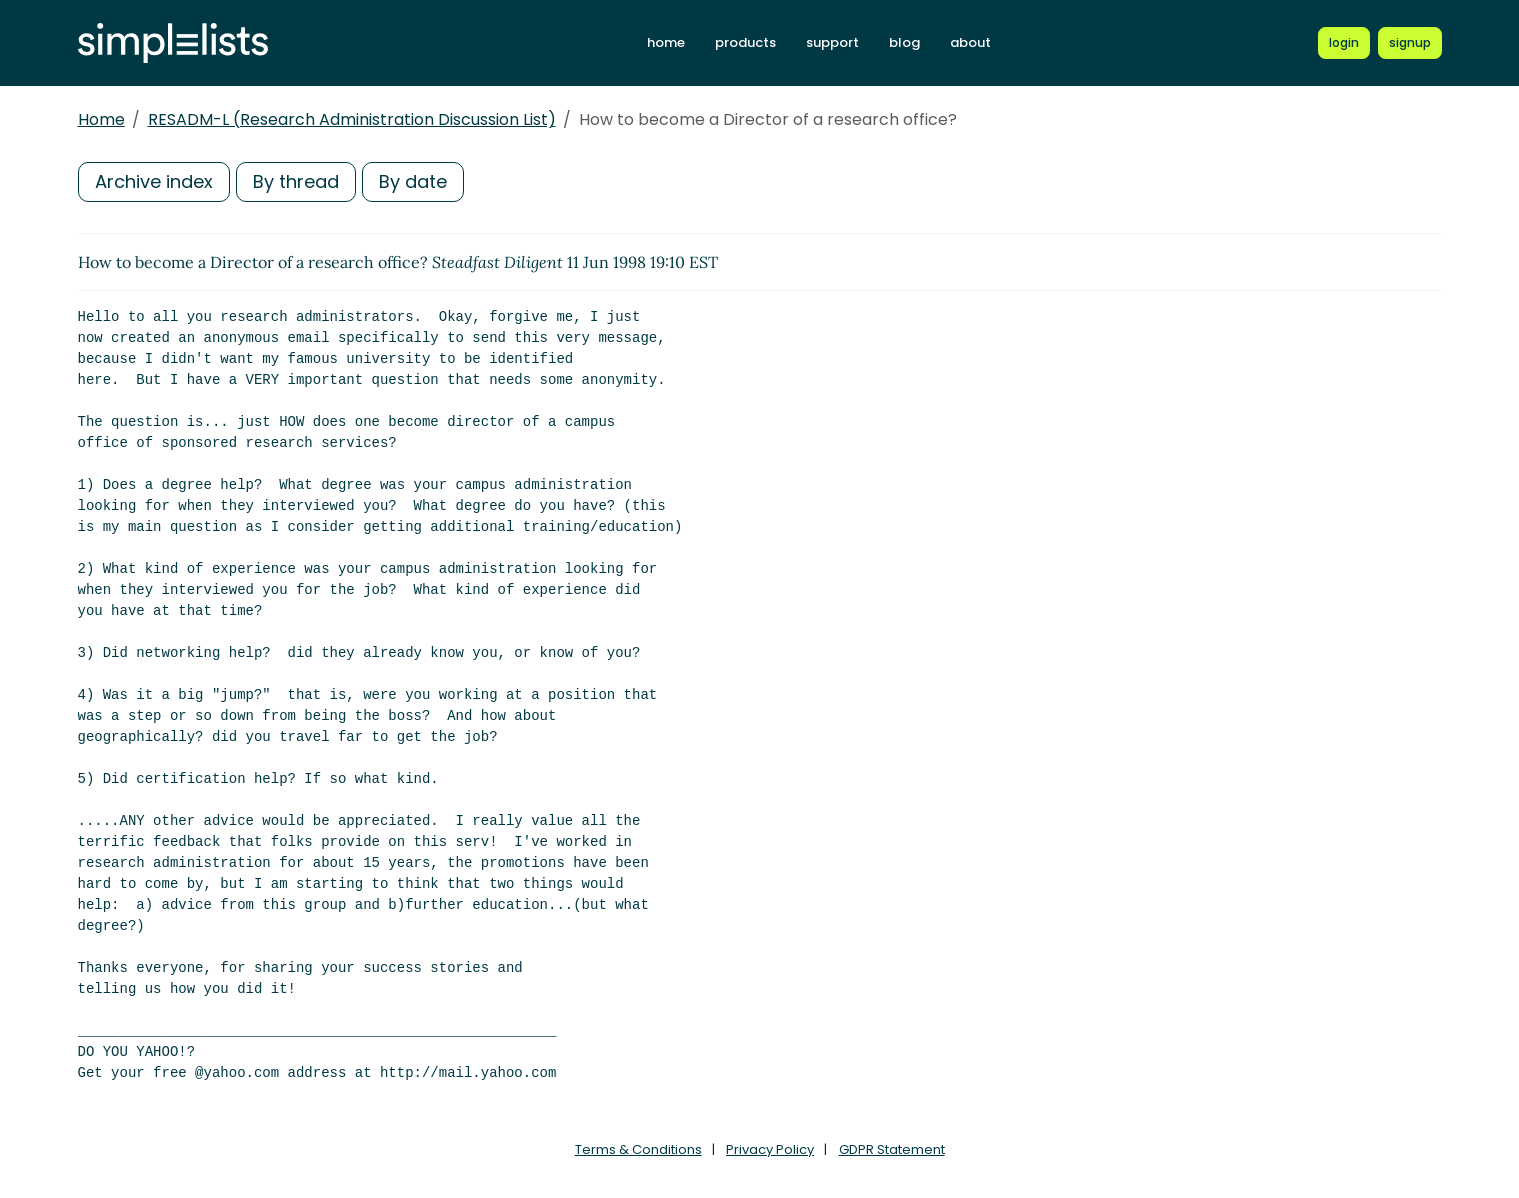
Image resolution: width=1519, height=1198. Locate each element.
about (970, 42)
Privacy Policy (770, 1149)
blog (904, 42)
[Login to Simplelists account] (1344, 43)
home (666, 42)
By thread (296, 181)
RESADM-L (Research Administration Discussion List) (352, 119)
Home (101, 119)
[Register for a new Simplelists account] (1410, 43)
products (745, 42)
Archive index (154, 181)
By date (413, 181)
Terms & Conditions (638, 1149)
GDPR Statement (892, 1149)
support (832, 42)
